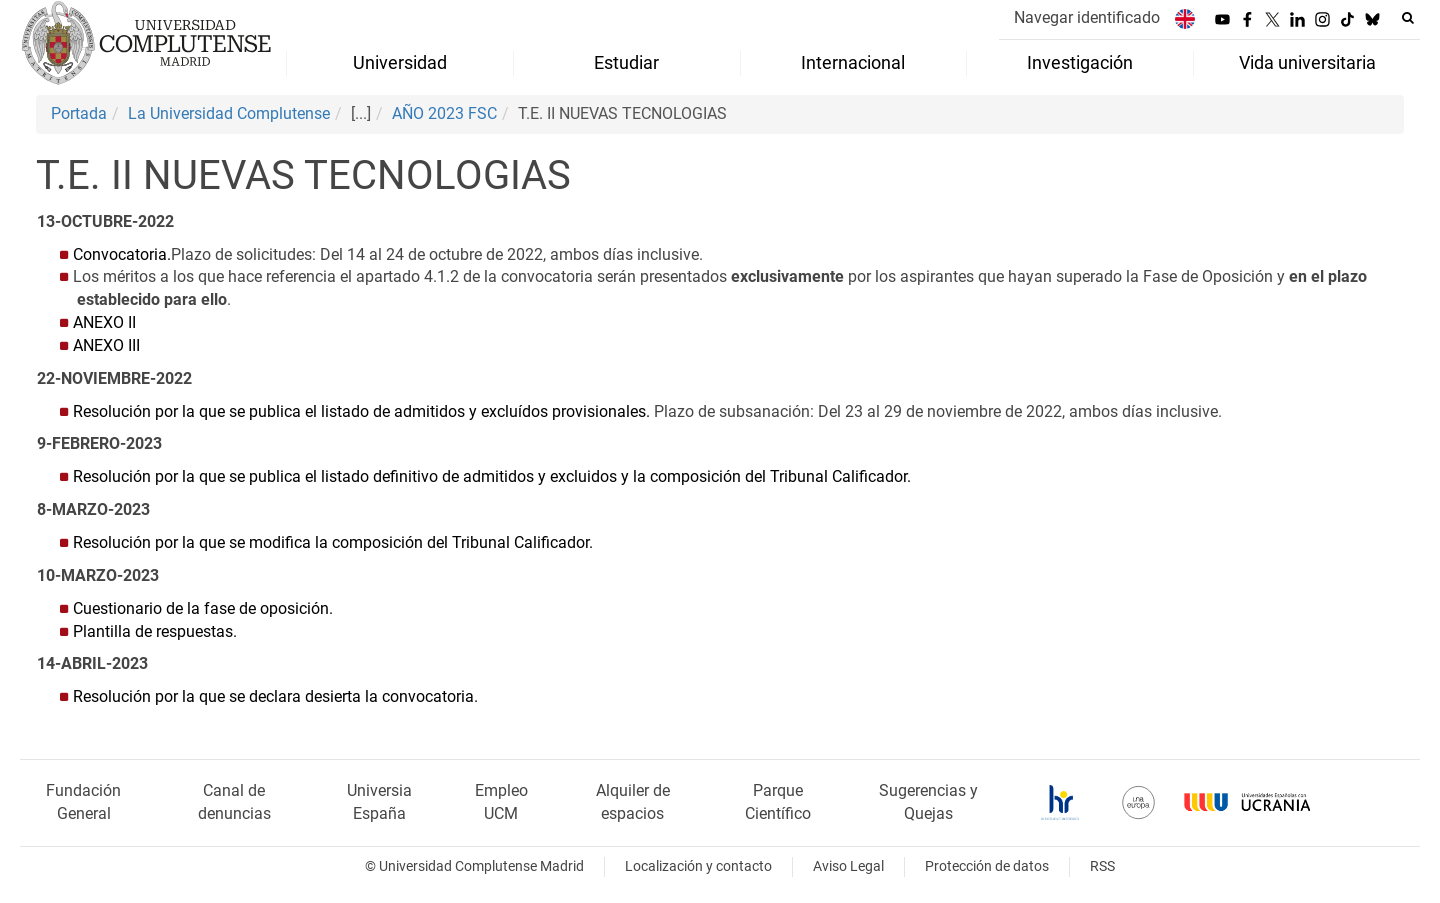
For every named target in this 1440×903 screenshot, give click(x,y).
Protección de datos (987, 866)
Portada (79, 113)
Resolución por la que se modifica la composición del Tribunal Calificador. (333, 542)
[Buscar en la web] (1408, 18)
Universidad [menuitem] (400, 63)
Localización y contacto (698, 866)
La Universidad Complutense (229, 113)
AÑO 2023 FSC (444, 113)
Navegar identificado (1087, 17)
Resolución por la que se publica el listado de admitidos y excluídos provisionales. (363, 411)
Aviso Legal (848, 866)
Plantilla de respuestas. (155, 631)
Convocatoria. (122, 254)
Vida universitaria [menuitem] (1307, 63)
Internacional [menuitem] (853, 63)
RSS (1102, 866)
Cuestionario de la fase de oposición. (203, 608)
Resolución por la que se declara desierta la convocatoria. (275, 696)
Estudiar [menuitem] (626, 63)
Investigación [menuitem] (1080, 63)
